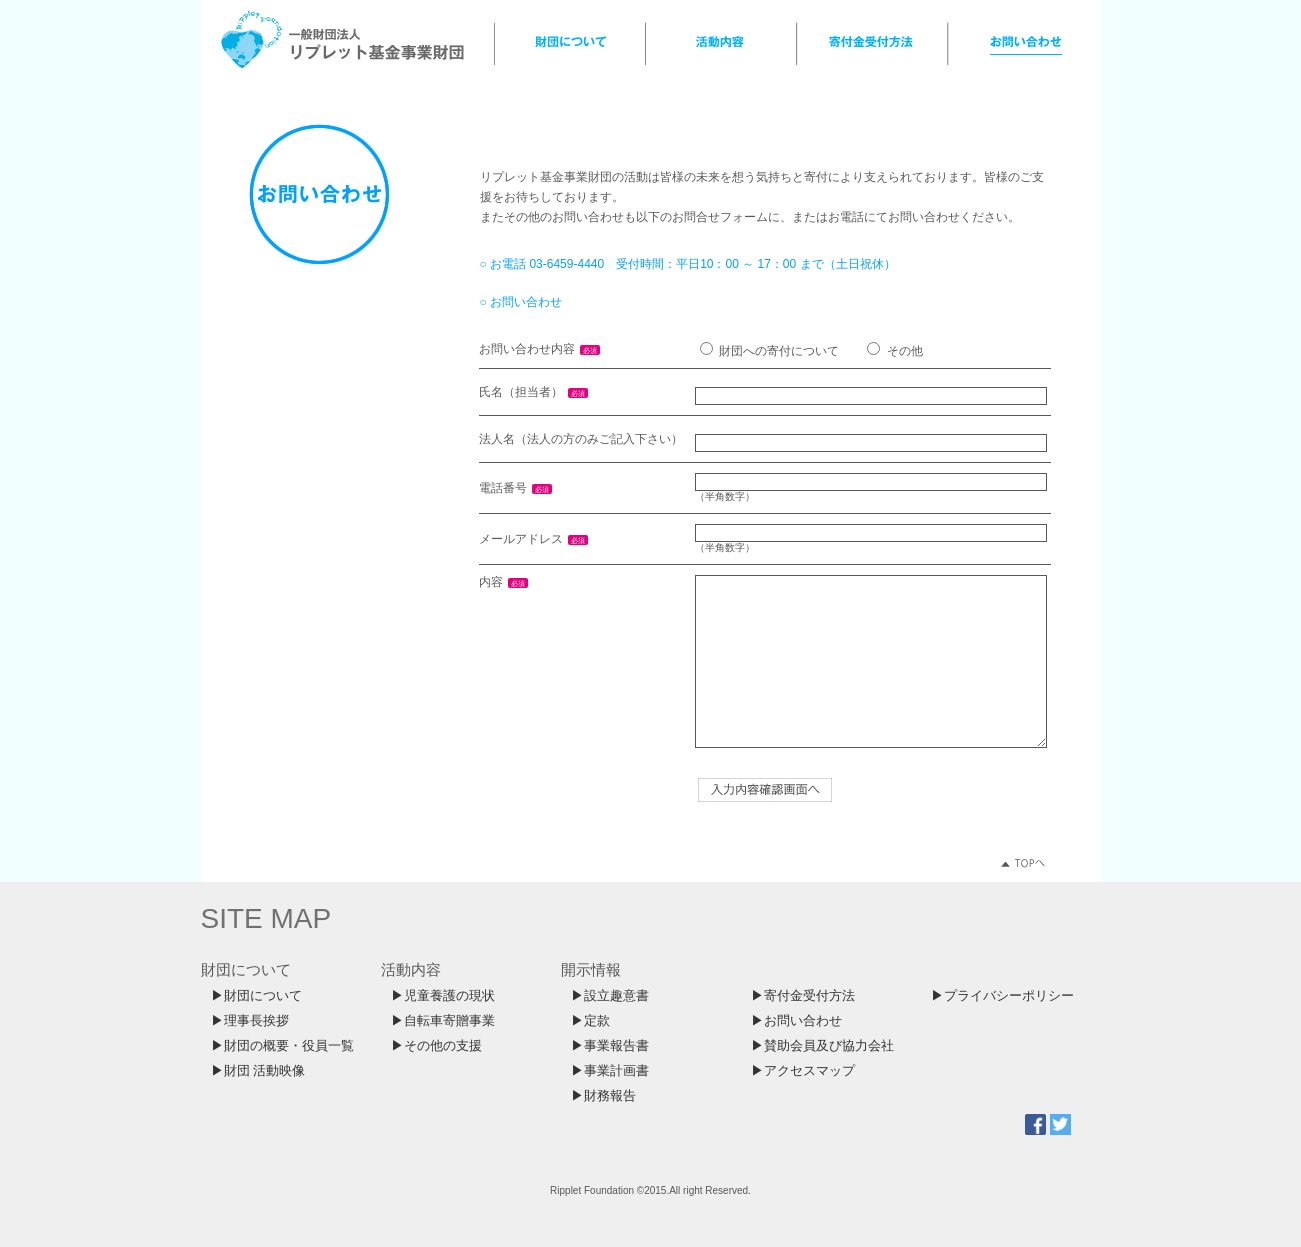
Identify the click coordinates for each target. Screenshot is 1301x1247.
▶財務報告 (603, 1096)
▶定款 (590, 1021)
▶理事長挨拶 (250, 1021)
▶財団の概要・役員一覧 (282, 1046)
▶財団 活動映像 (258, 1071)
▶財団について (256, 996)
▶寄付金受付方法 (803, 996)
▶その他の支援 (436, 1046)
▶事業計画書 (610, 1071)
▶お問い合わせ (796, 1021)
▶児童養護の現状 (443, 996)
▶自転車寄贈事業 (443, 1021)
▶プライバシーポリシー (1002, 996)
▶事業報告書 (610, 1046)
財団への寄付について (779, 351)
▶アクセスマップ (803, 1071)
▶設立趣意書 (610, 996)
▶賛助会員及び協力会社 (822, 1046)
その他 (905, 351)
